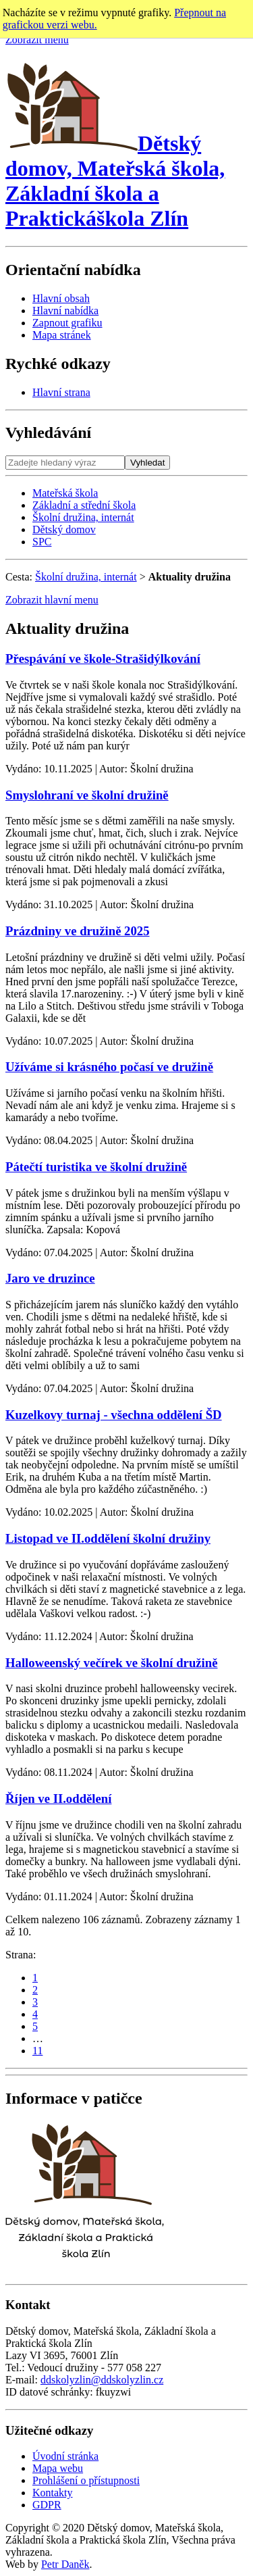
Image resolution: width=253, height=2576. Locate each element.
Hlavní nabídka (65, 310)
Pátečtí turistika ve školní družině (96, 1167)
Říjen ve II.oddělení (58, 1798)
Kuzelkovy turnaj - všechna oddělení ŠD (113, 1415)
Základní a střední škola (84, 505)
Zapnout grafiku (67, 322)
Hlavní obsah (61, 298)
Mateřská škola (65, 493)
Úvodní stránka (65, 2456)
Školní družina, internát (83, 517)
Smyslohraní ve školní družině (87, 795)
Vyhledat (147, 462)
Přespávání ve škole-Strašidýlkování (102, 658)
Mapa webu (57, 2468)
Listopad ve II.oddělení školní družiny (107, 1538)
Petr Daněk (65, 2564)
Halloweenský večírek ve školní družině (111, 1663)
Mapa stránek (61, 335)
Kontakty (52, 2492)
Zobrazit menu (37, 39)
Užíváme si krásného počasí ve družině (109, 1067)
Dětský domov (64, 529)
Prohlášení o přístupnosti (86, 2480)
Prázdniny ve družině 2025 (77, 931)
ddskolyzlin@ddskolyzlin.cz (101, 2379)
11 (37, 2050)
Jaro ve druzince (50, 1278)
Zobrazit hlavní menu (52, 599)
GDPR (46, 2504)
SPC (41, 541)
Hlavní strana (61, 392)
